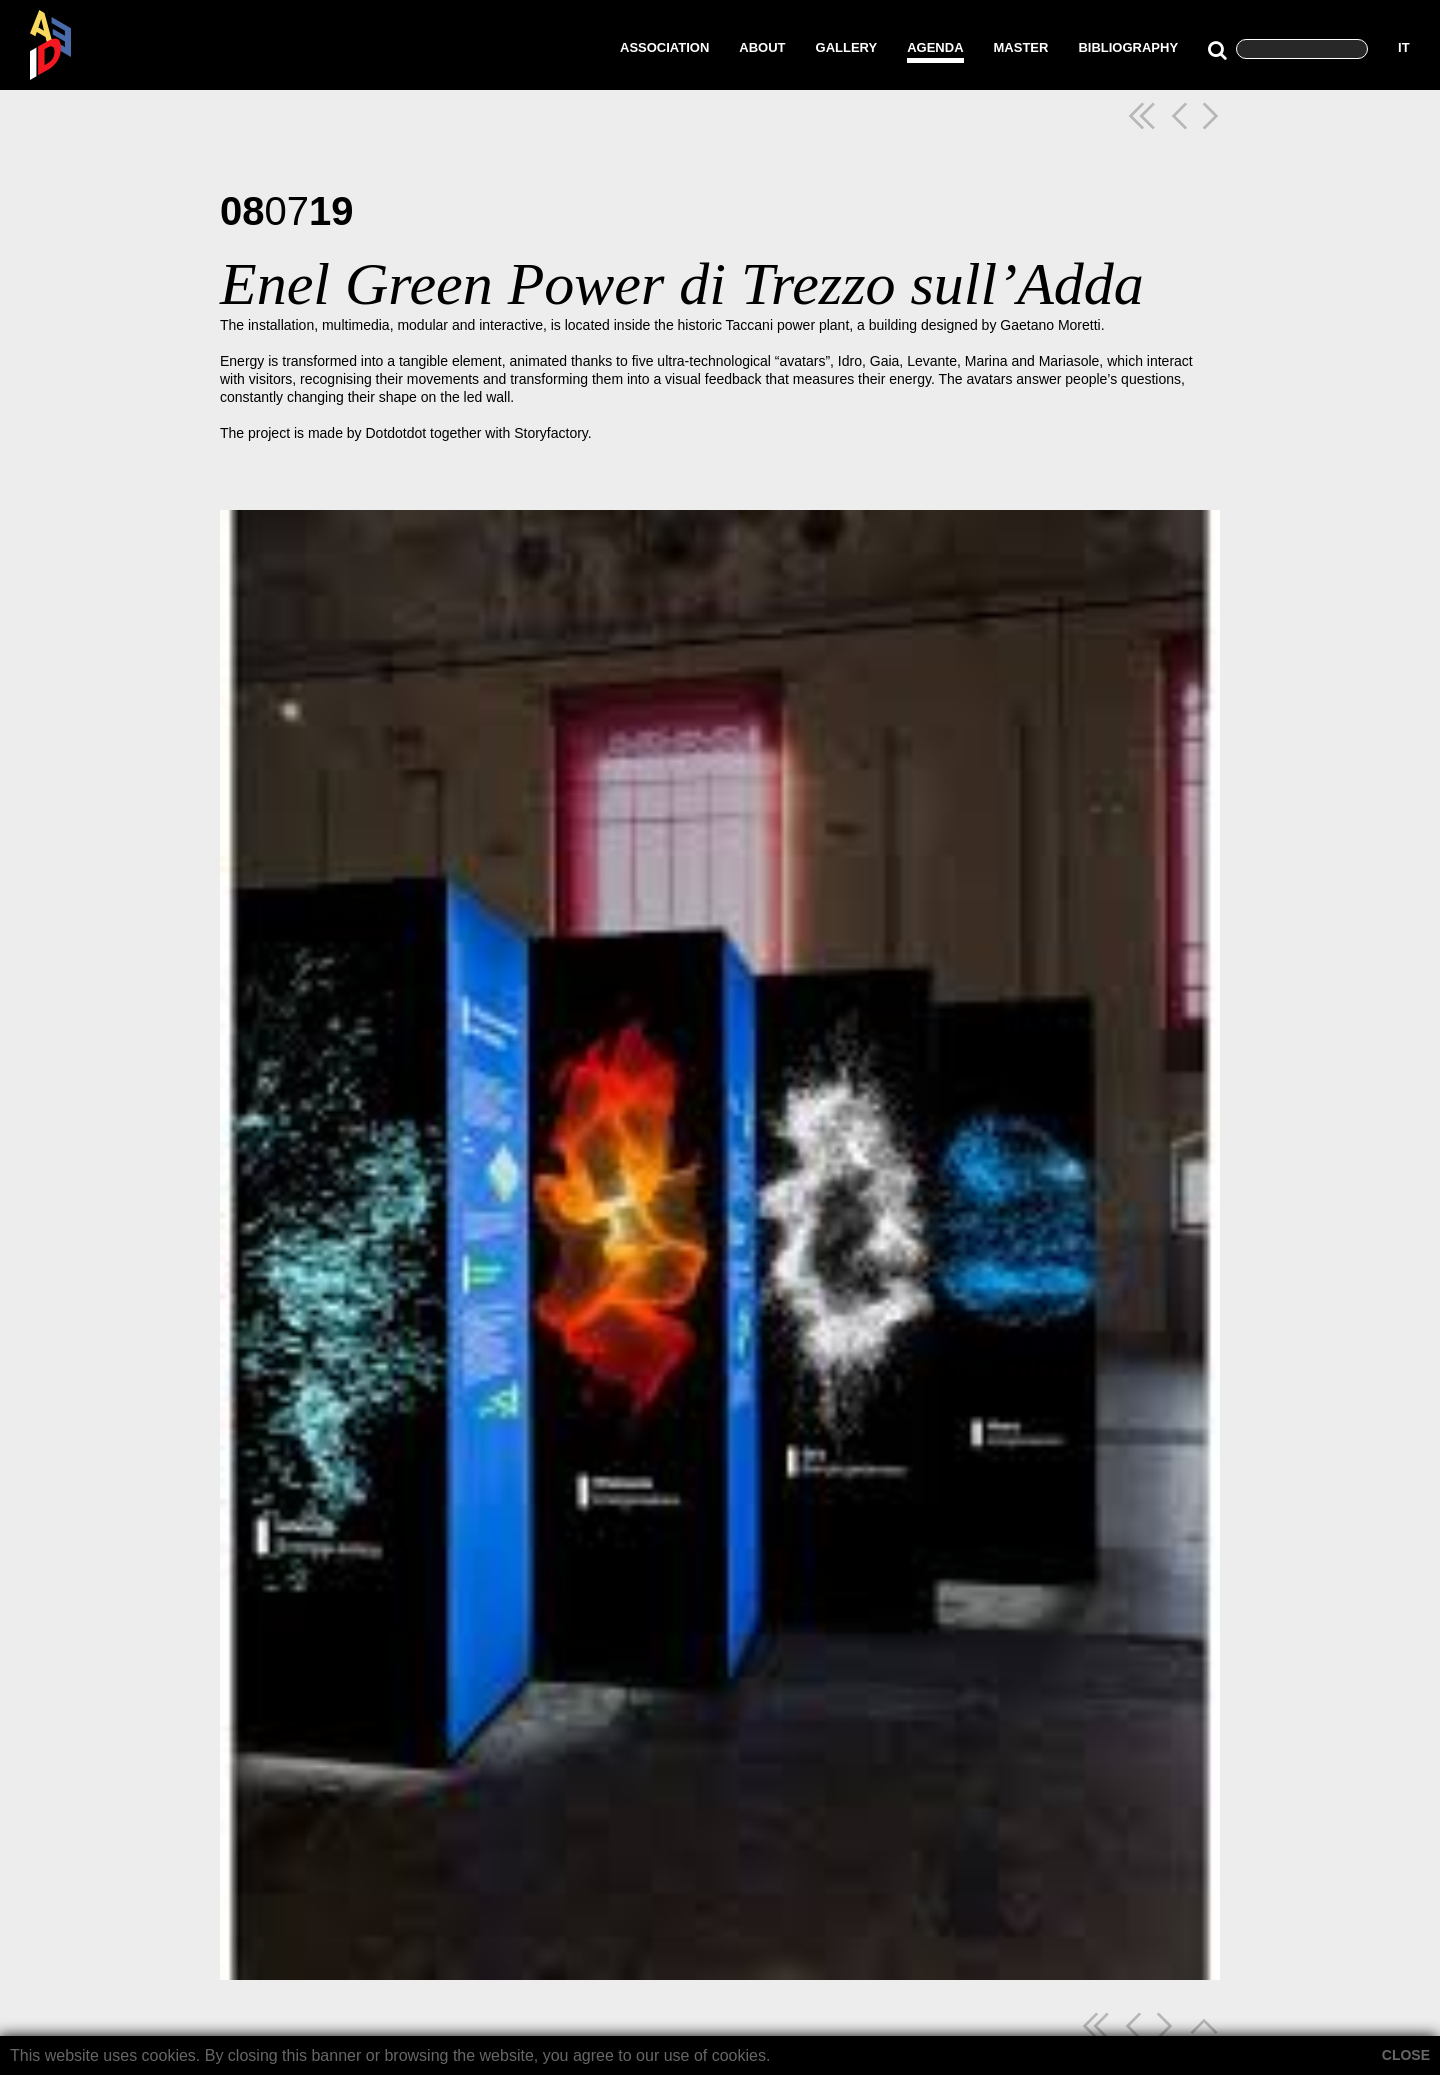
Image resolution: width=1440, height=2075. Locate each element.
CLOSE (1406, 2055)
